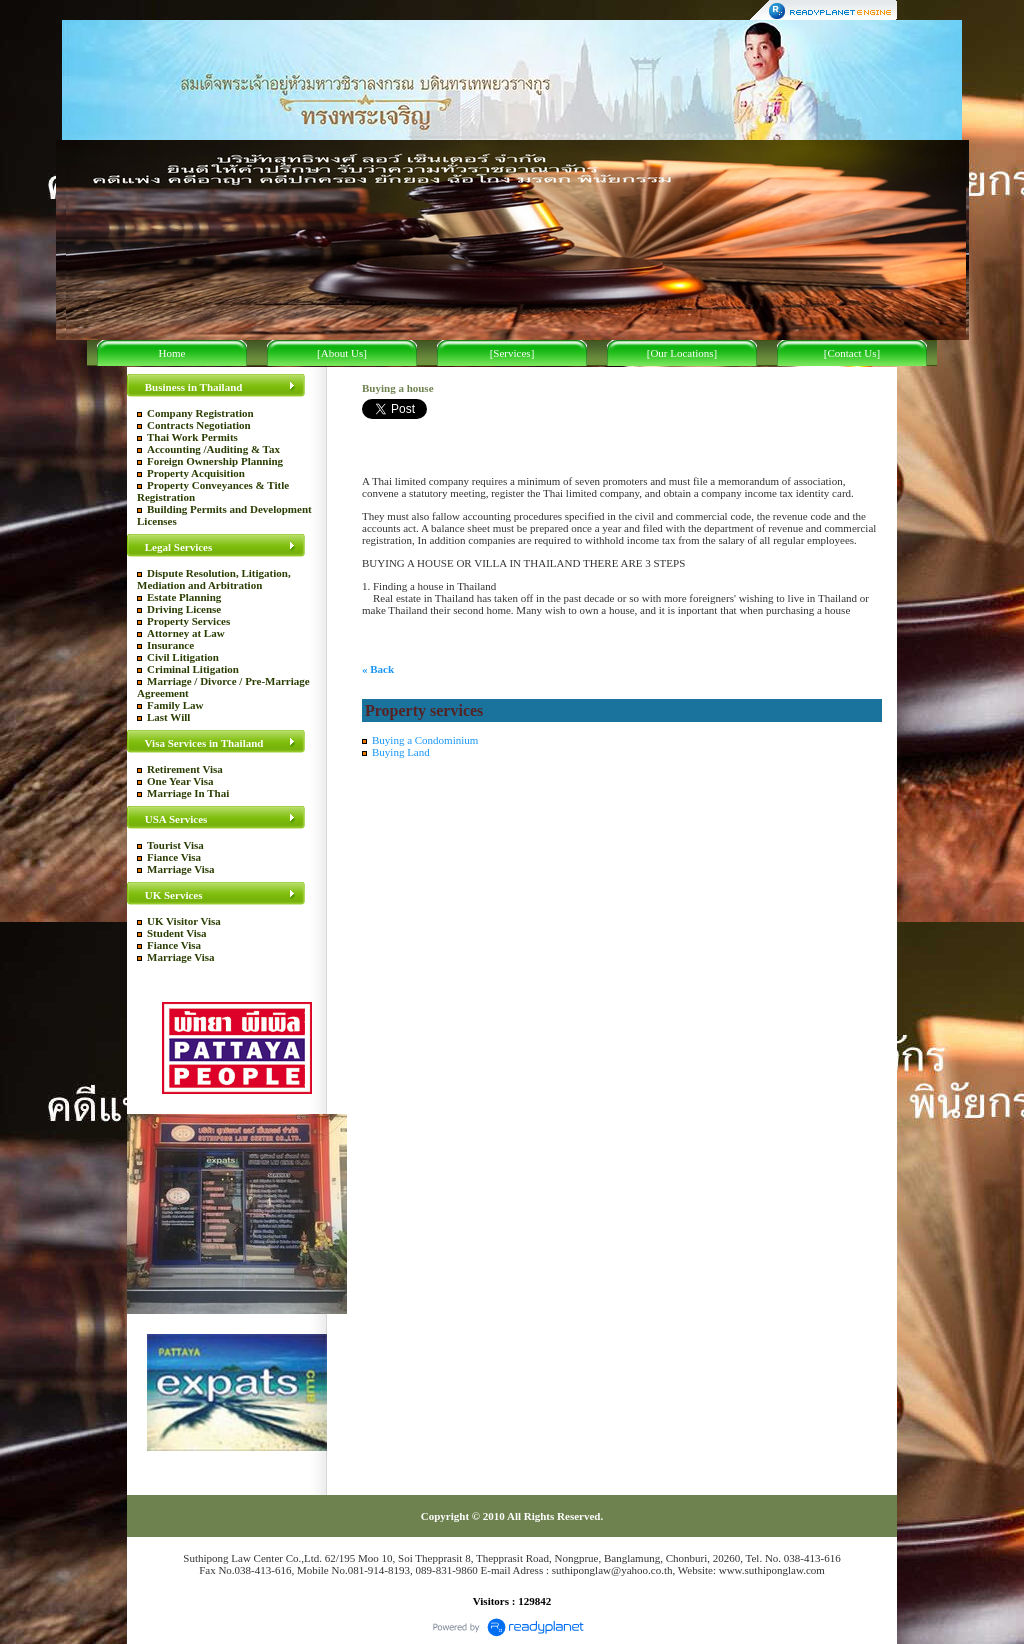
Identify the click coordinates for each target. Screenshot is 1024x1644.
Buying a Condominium (425, 740)
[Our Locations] (682, 353)
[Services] (512, 353)
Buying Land (401, 752)
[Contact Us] (852, 353)
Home (172, 353)
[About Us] (342, 353)
